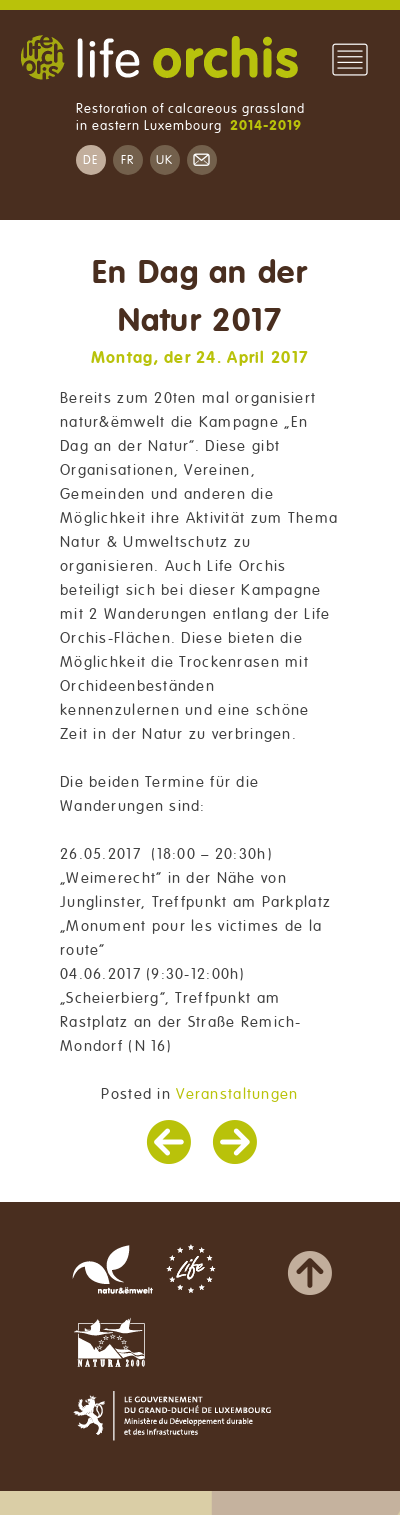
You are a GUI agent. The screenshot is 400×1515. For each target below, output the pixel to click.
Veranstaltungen (237, 1094)
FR (128, 160)
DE (91, 160)
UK (165, 160)
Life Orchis (159, 60)
